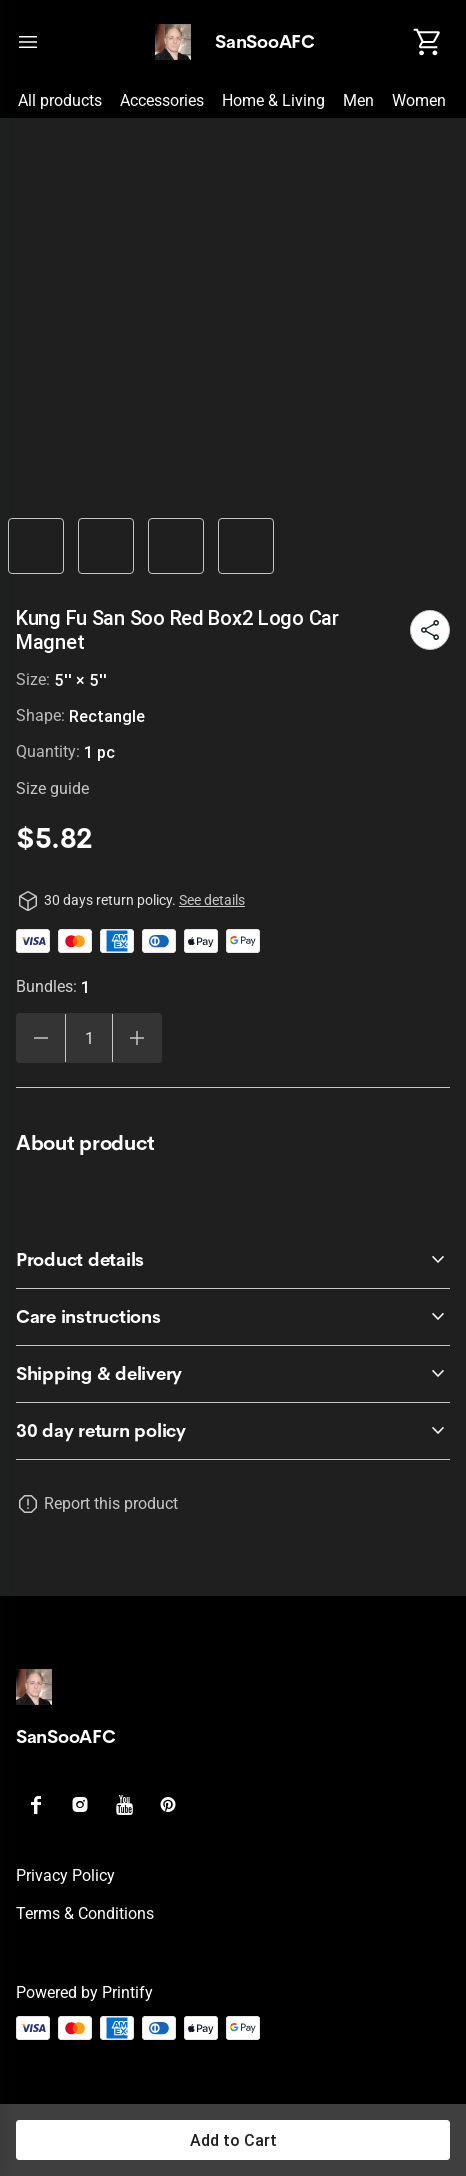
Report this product (111, 1503)
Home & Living (273, 100)
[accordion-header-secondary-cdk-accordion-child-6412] (233, 1260)
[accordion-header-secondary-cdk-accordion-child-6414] (233, 1374)
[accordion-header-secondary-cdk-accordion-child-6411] (233, 1431)
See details (212, 900)
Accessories (162, 100)
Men (358, 100)
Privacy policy (65, 1875)
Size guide (52, 788)
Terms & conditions (85, 1913)
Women (419, 100)
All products (60, 100)
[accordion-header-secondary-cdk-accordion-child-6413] (233, 1317)
